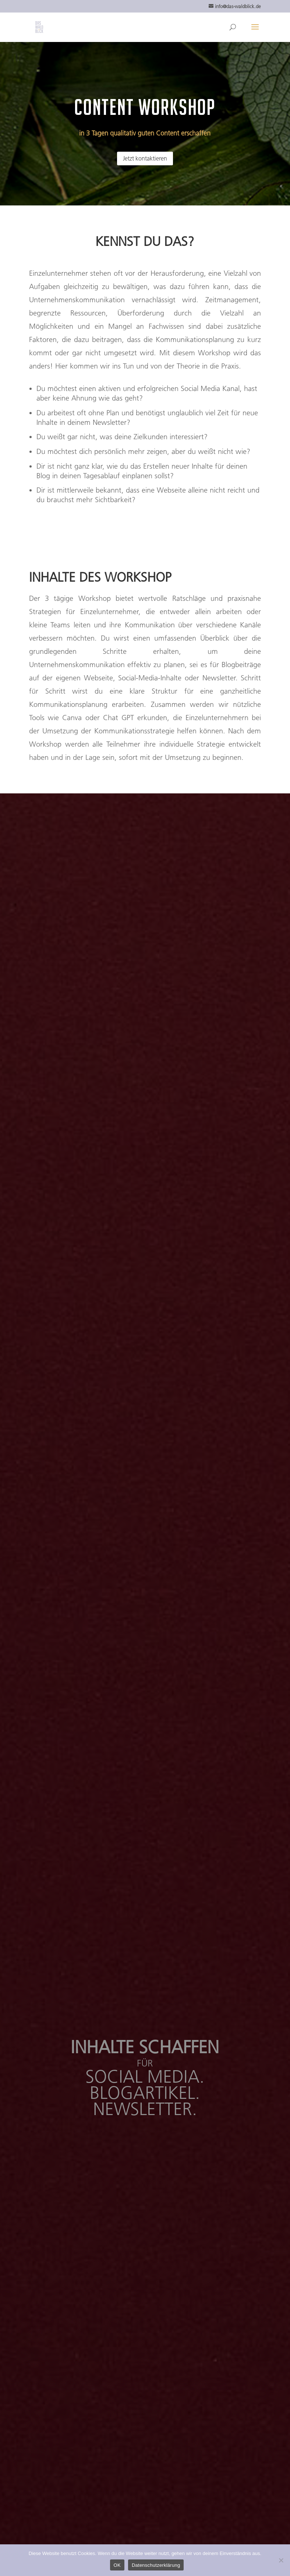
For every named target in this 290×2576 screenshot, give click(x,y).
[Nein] (280, 2560)
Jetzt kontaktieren (145, 158)
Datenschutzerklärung (156, 2565)
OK (117, 2565)
